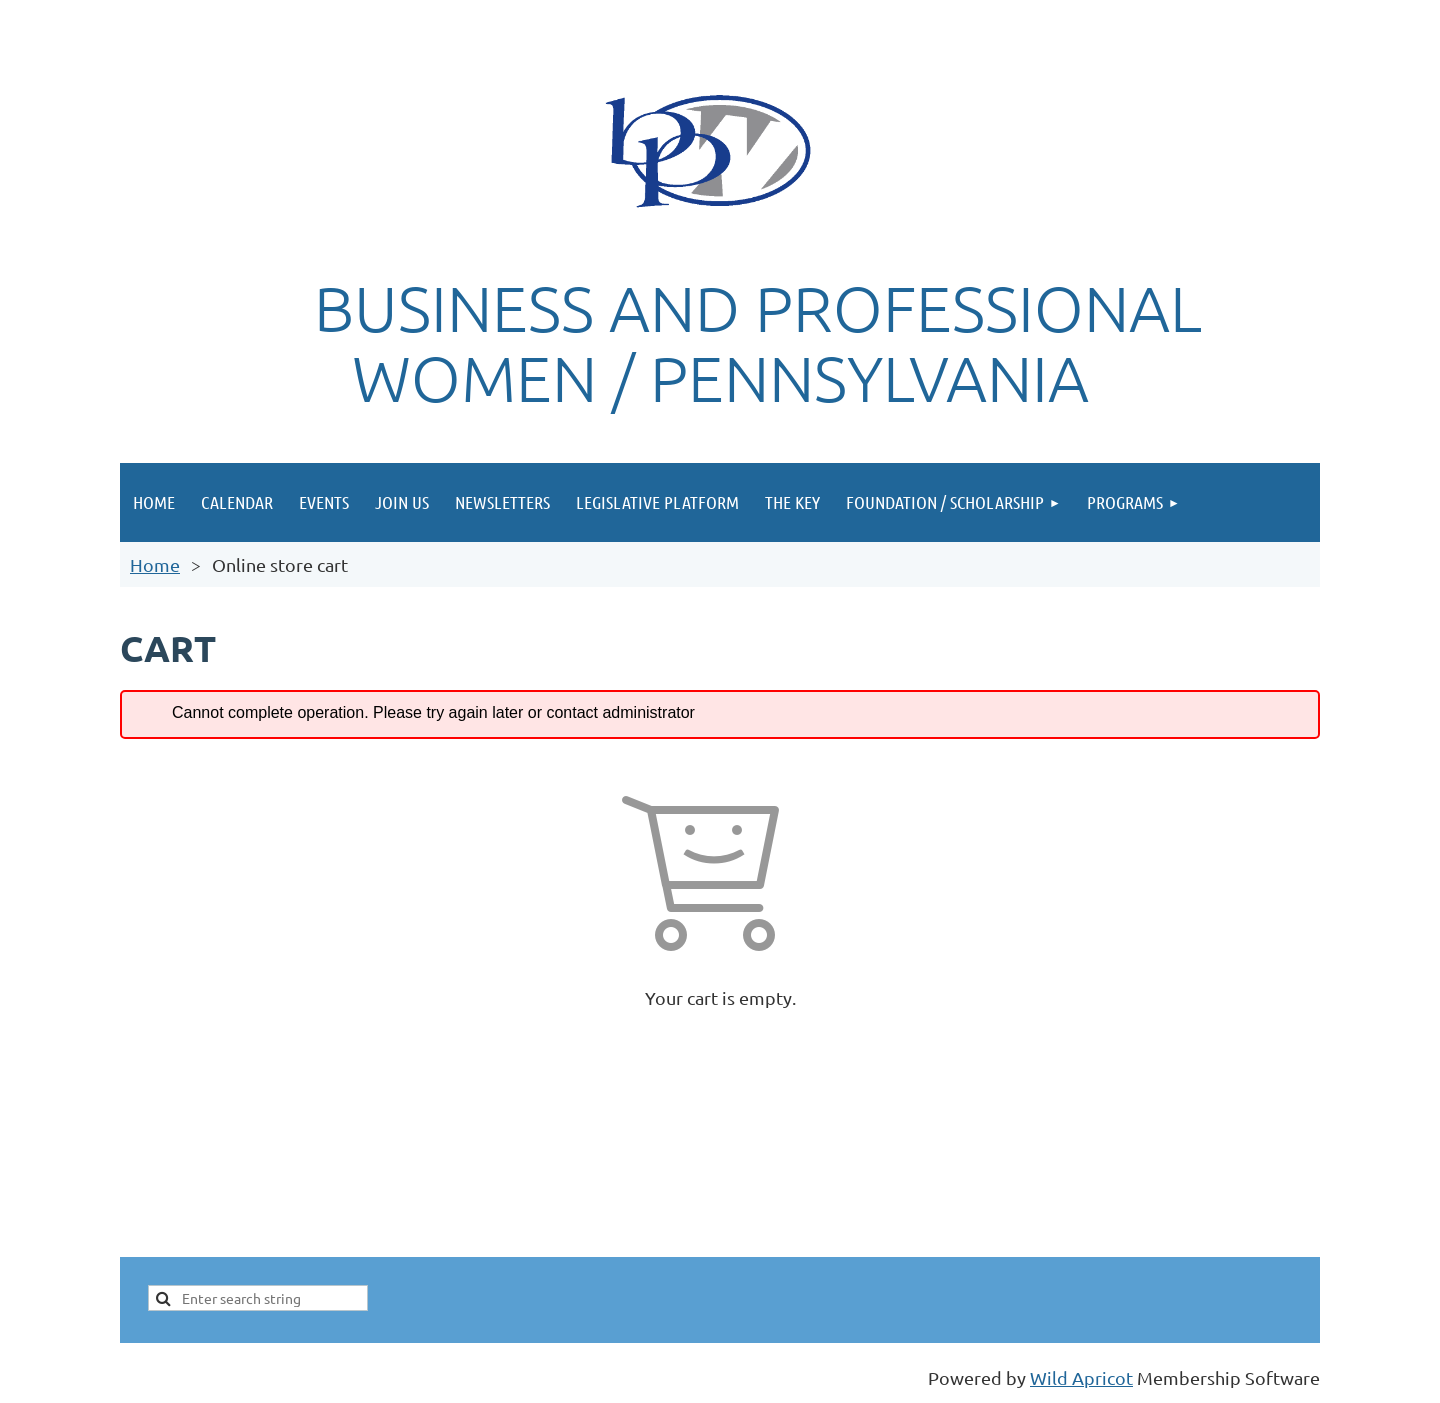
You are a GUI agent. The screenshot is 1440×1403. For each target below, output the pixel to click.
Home (155, 564)
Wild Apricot (1081, 1377)
